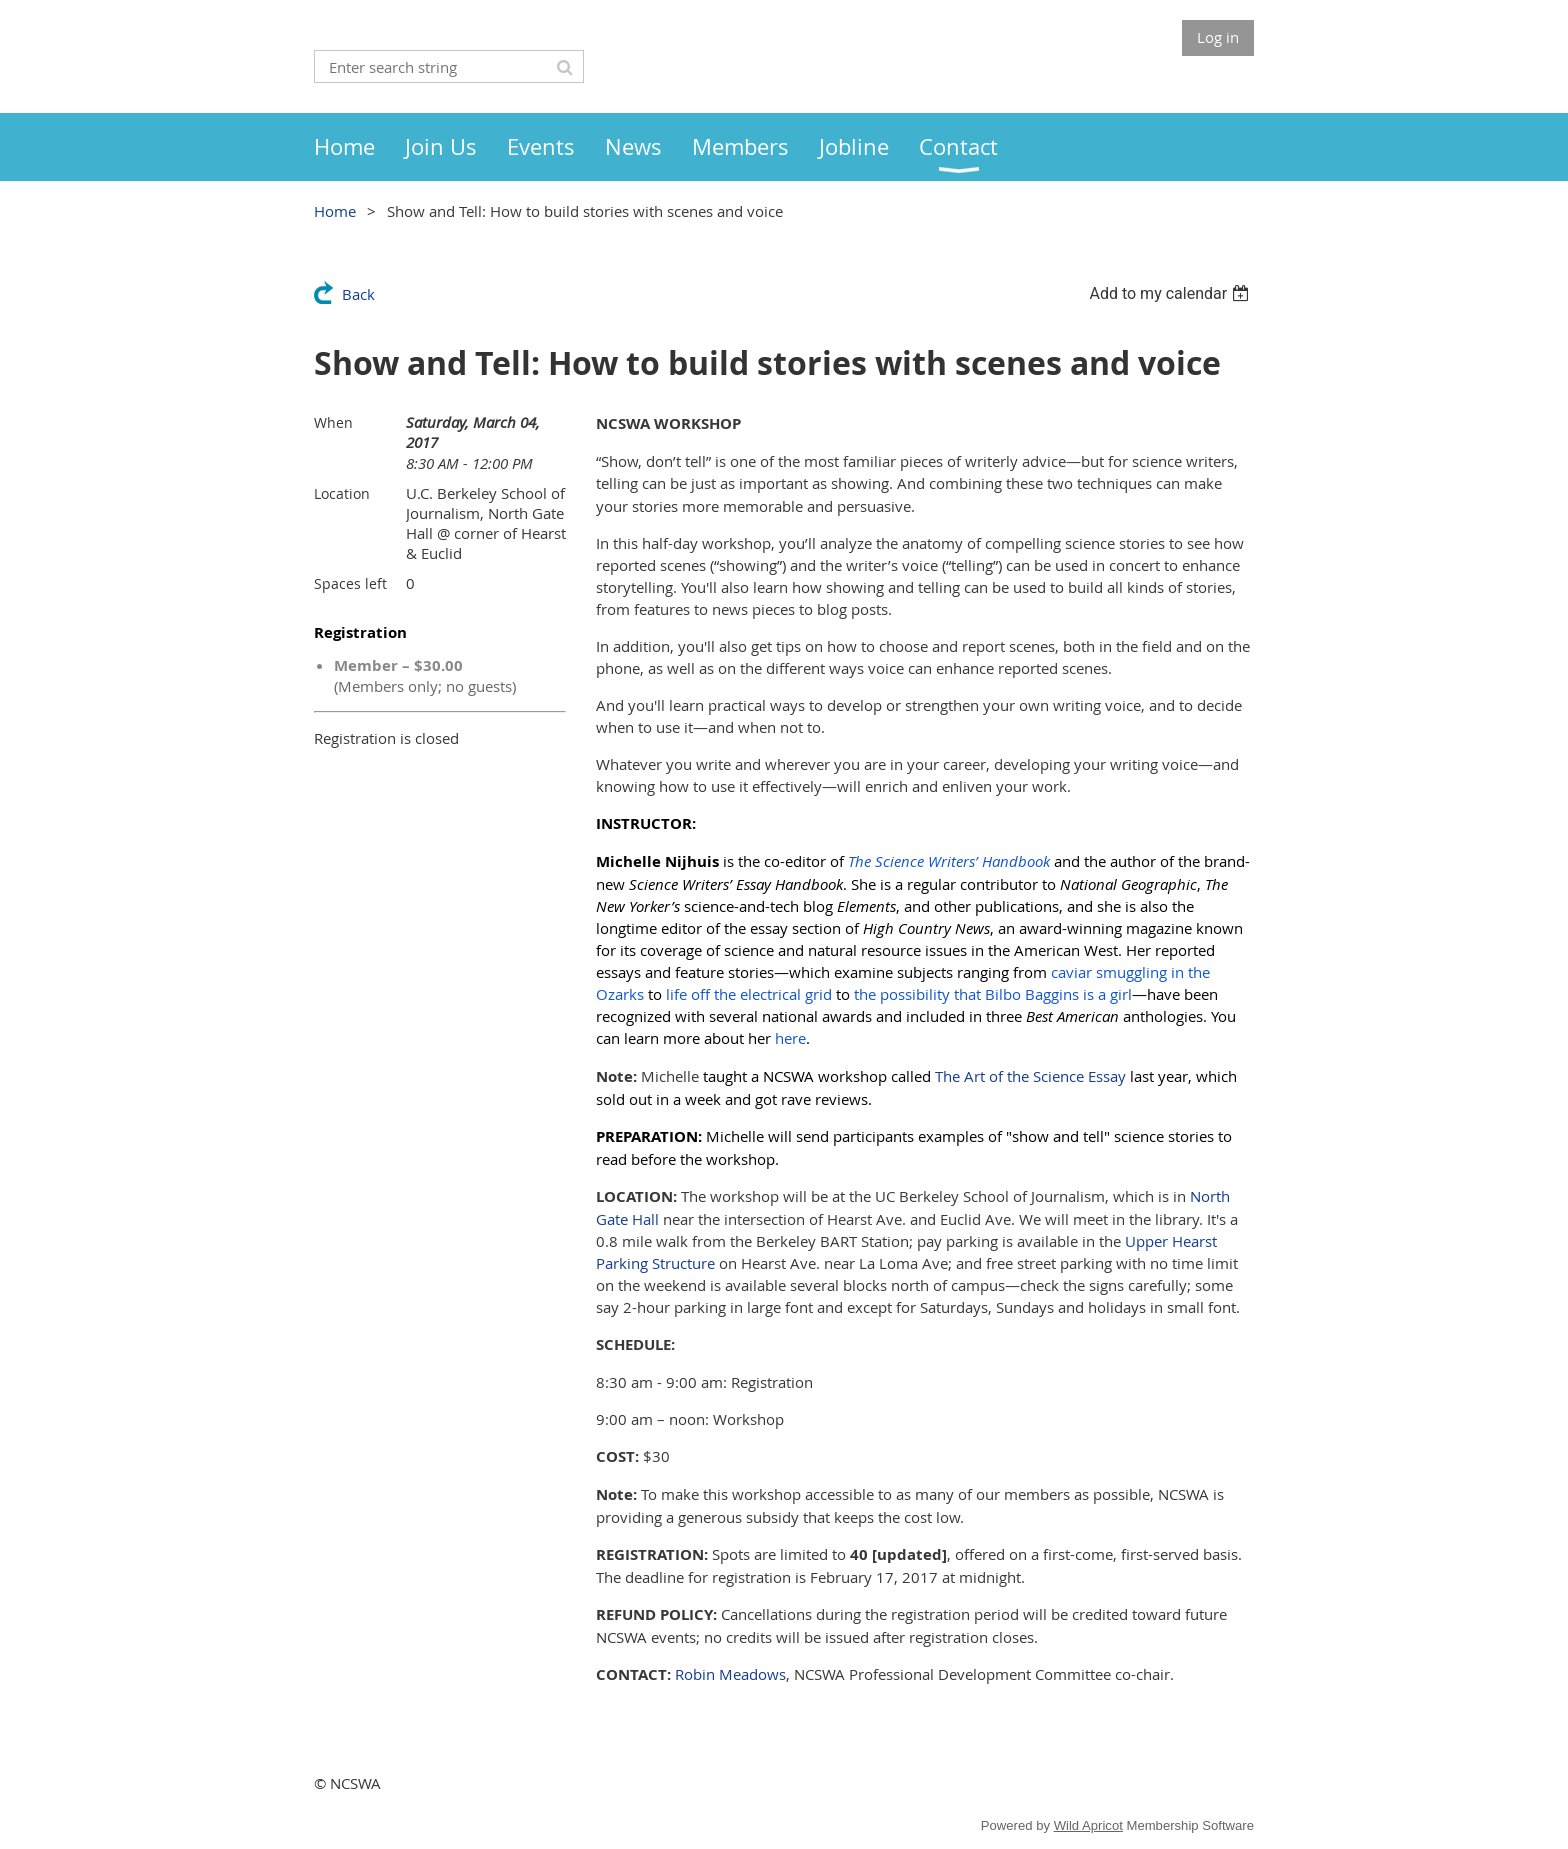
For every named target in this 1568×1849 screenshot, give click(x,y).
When (333, 422)
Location (342, 493)
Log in (1218, 37)
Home (335, 211)
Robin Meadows (730, 1674)
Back (358, 294)
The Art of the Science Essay (1030, 1076)
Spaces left (350, 583)
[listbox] (1171, 293)
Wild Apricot (1088, 1825)
